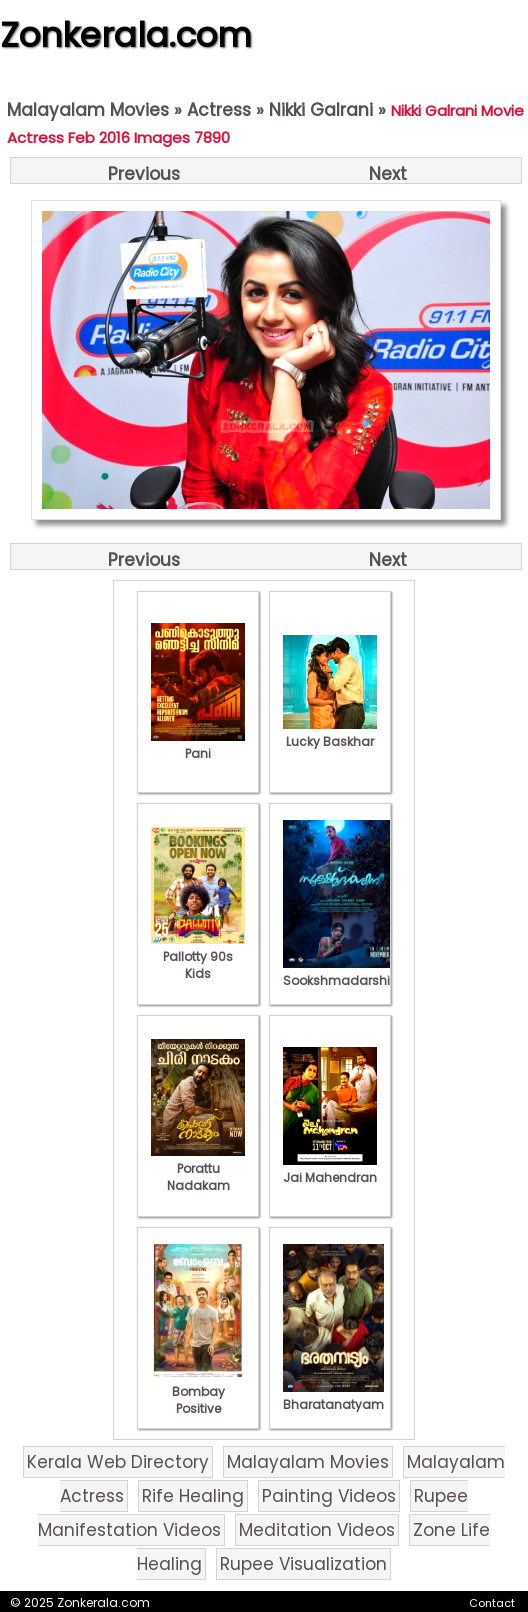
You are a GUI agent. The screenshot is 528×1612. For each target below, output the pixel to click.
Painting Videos (329, 1496)
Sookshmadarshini (342, 972)
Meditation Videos (317, 1530)
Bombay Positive (198, 1391)
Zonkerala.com (126, 35)
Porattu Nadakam (198, 1168)
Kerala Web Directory (118, 1462)
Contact (492, 1603)
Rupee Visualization (303, 1564)
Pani (198, 745)
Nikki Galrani (321, 110)
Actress (219, 110)
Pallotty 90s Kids (198, 956)
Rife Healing (193, 1496)
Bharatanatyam (333, 1396)
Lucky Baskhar (330, 733)
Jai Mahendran (330, 1169)
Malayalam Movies (88, 110)
